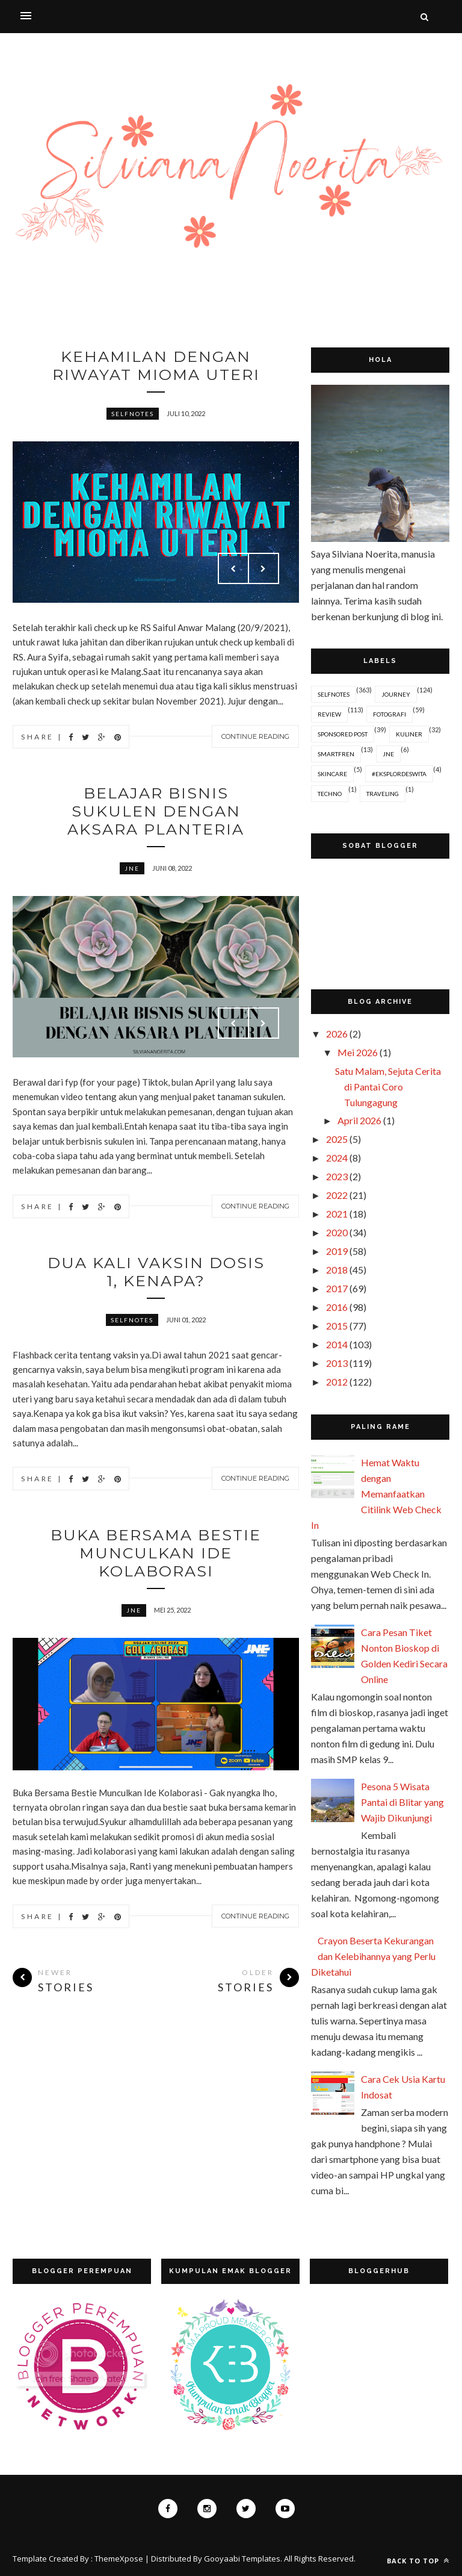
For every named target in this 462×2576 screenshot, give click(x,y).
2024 (337, 1157)
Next (263, 570)
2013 (337, 1363)
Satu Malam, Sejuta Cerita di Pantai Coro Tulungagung (388, 1086)
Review (329, 714)
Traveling (382, 793)
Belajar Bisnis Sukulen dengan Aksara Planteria (155, 815)
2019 (337, 1251)
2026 (337, 1033)
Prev (233, 570)
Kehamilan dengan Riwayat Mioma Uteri (156, 366)
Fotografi (389, 714)
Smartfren (336, 754)
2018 (337, 1269)
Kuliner (409, 734)
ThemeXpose (119, 2558)
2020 (337, 1232)
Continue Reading (255, 739)
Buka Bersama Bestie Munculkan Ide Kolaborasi (156, 1563)
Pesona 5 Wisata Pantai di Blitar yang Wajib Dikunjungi (402, 1802)
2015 (337, 1325)
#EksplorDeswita (399, 773)
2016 (337, 1307)
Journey (395, 694)
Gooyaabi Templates (242, 2558)
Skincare (332, 773)
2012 (337, 1381)
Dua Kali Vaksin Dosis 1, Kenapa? (156, 1279)
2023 (337, 1176)
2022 (337, 1195)
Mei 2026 (357, 1052)
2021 (337, 1213)
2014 (337, 1344)
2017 (337, 1288)
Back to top (418, 2560)
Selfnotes (132, 416)
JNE (132, 874)
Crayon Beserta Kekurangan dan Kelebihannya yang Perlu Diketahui (373, 1956)
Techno (330, 793)
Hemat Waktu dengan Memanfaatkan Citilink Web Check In (376, 1494)
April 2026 (359, 1120)
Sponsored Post (343, 734)
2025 (337, 1139)
